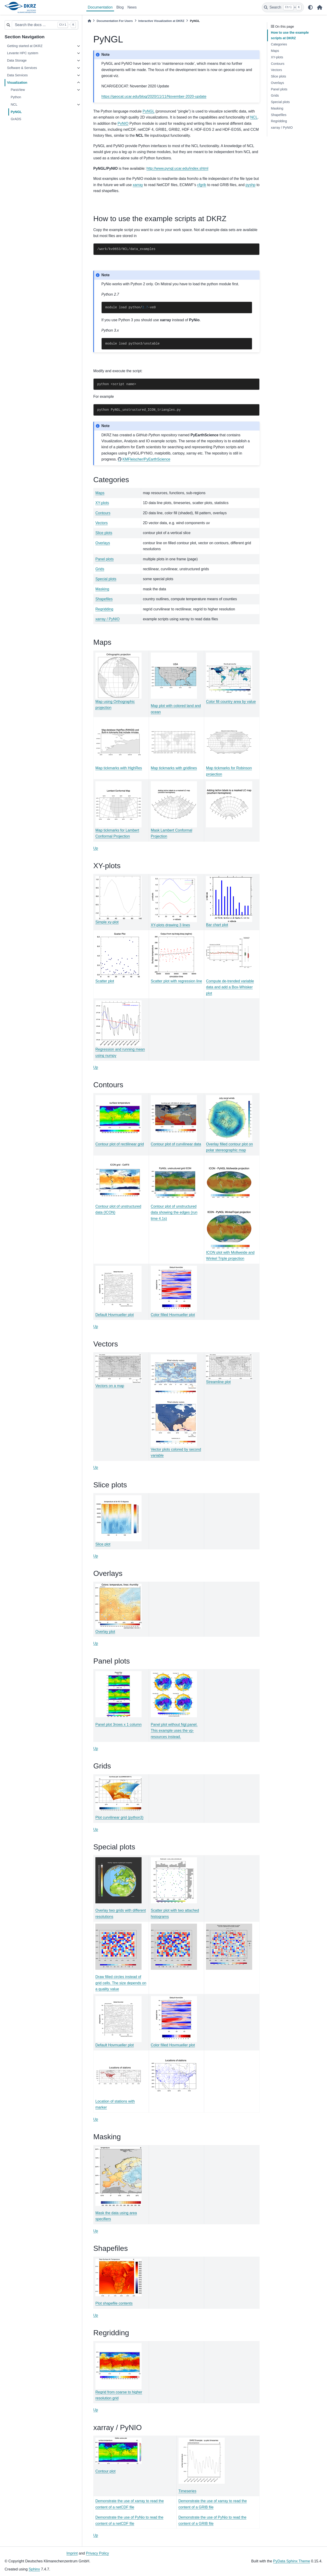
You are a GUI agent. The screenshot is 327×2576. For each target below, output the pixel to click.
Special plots (105, 579)
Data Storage (17, 60)
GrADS (16, 119)
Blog (120, 7)
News (132, 7)
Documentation (100, 7)
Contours (102, 513)
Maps (99, 493)
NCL (14, 104)
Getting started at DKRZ (24, 46)
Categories (279, 44)
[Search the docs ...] (45, 25)
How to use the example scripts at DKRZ (290, 35)
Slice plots (103, 533)
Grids (99, 569)
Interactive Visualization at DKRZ (161, 21)
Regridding (104, 609)
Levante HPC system (22, 53)
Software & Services (22, 68)
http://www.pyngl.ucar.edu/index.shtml (177, 168)
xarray (138, 185)
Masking (102, 589)
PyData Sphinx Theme (291, 2561)
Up (95, 848)
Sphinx (34, 2569)
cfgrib (201, 185)
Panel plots (104, 559)
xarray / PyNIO (107, 619)
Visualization (17, 82)
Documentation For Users (115, 21)
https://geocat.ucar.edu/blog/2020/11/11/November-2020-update (153, 96)
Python (16, 97)
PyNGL (16, 112)
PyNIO (123, 123)
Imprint (72, 2553)
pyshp (251, 185)
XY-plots (102, 503)
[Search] (283, 7)
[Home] (89, 20)
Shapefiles (104, 599)
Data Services (17, 75)
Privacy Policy (97, 2553)
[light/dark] (310, 7)
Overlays (102, 543)
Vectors (101, 523)
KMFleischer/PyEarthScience (146, 459)
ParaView (18, 90)
